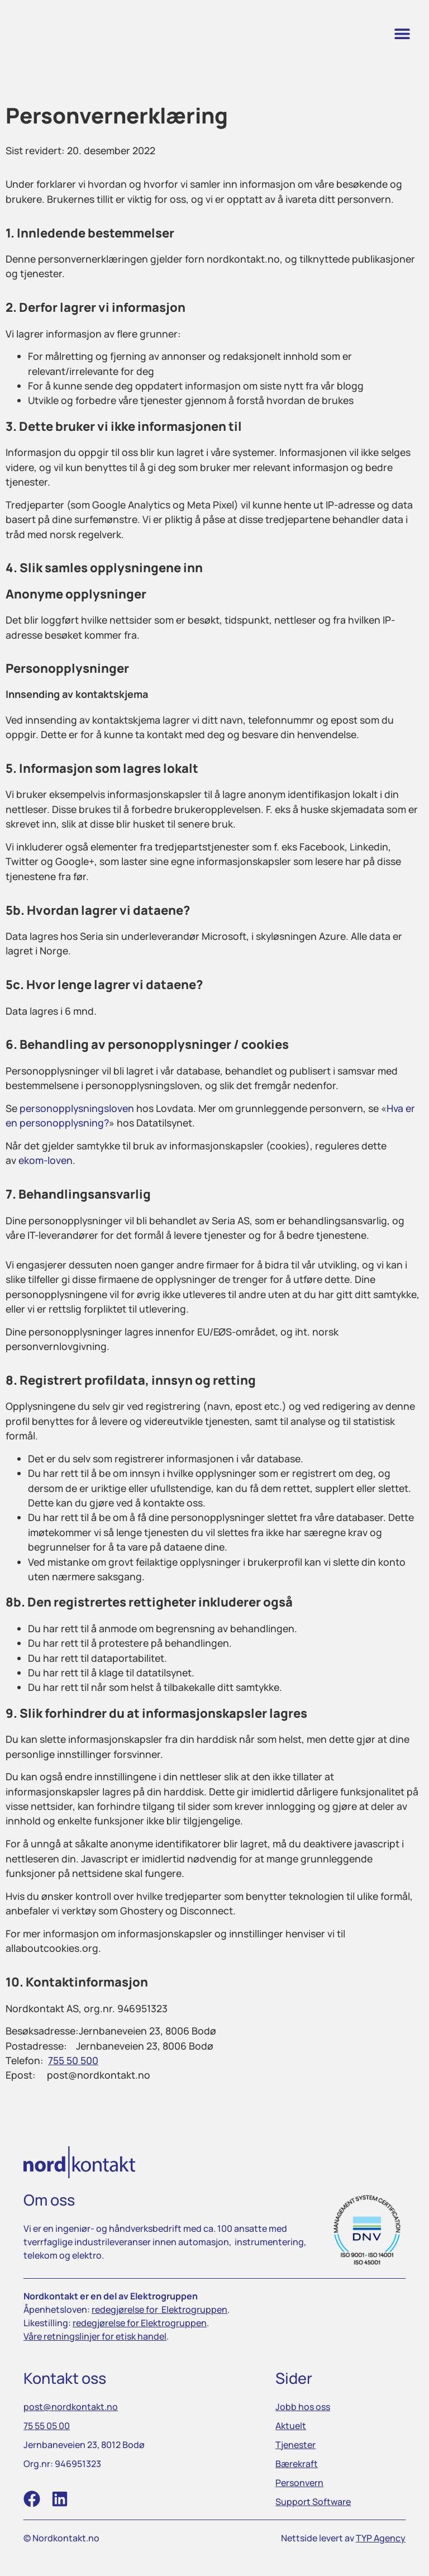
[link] (65, 33)
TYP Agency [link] (381, 2538)
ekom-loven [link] (45, 1160)
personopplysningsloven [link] (77, 1108)
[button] (401, 33)
